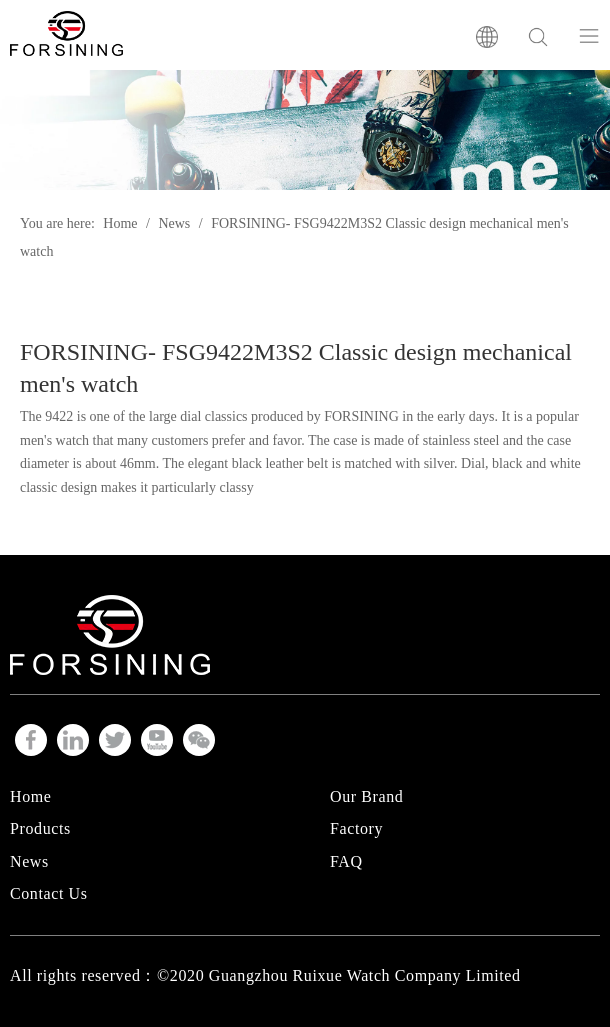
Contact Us (49, 893)
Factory (356, 828)
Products (40, 828)
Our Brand (366, 796)
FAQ (346, 861)
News (29, 861)
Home (31, 796)
